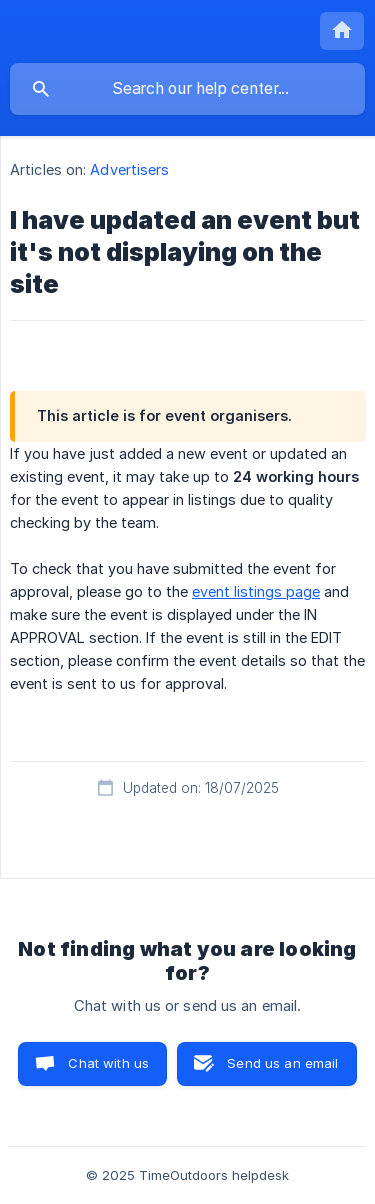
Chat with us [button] (108, 1063)
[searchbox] (187, 89)
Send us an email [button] (282, 1063)
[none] (342, 31)
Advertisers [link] (129, 169)
